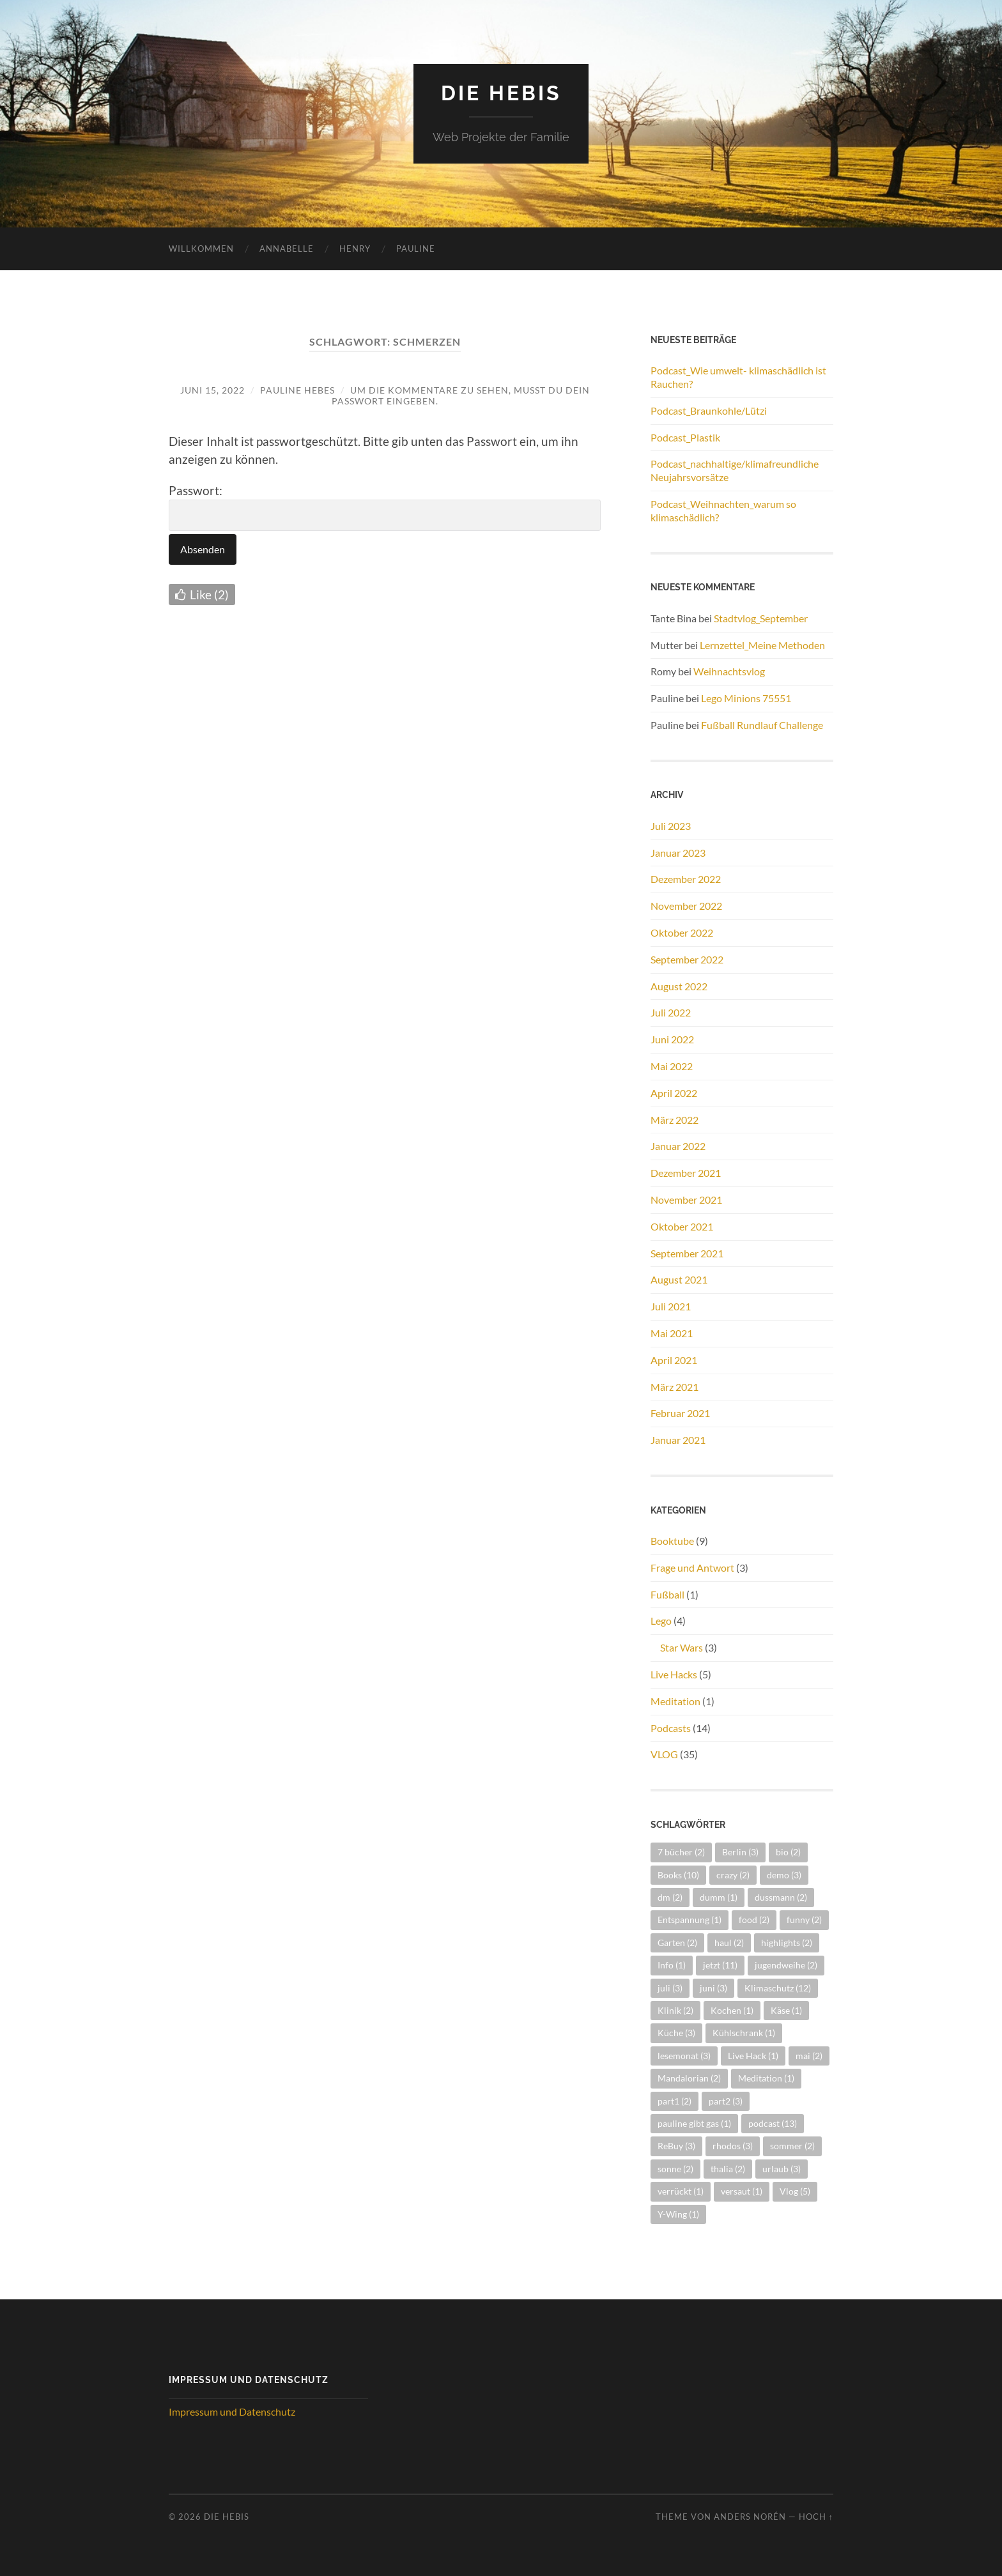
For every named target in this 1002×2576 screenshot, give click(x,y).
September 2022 (687, 959)
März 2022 (674, 1120)
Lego (661, 1620)
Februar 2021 (680, 1413)
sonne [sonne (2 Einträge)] (675, 2168)
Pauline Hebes (297, 390)
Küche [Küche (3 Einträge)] (676, 2032)
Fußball (667, 1594)
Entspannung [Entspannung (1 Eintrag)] (689, 1919)
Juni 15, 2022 (212, 390)
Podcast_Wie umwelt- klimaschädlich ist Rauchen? (738, 377)
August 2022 (679, 986)
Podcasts (671, 1728)
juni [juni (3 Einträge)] (713, 1987)
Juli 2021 (671, 1306)
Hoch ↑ (816, 2516)
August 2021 (679, 1279)
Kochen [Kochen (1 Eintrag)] (732, 2010)
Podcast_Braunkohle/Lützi (709, 410)
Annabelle (286, 248)
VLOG (664, 1754)
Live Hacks (674, 1674)
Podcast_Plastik (685, 437)
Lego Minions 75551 (746, 698)
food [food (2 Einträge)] (754, 1919)
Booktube (672, 1541)
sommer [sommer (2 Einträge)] (792, 2145)
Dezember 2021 (686, 1173)
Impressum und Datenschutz (232, 2411)
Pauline (415, 248)
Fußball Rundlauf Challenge (762, 725)
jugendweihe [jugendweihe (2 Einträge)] (786, 1964)
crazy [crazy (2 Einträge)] (733, 1874)
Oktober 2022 (682, 932)
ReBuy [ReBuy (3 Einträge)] (676, 2145)
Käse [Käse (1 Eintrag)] (786, 2010)
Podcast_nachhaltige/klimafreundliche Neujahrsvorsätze (735, 470)
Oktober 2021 (682, 1226)
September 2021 (687, 1253)
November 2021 (686, 1199)
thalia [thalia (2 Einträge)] (728, 2168)
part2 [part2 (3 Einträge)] (726, 2101)
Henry (355, 248)
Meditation (675, 1701)
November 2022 (686, 906)
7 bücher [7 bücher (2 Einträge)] (681, 1851)
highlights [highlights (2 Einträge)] (786, 1942)
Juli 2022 (671, 1012)
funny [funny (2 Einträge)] (804, 1919)
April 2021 (674, 1360)
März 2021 (674, 1387)
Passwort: (385, 507)
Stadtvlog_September (761, 618)
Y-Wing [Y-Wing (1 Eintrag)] (678, 2214)
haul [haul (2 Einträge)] (729, 1942)
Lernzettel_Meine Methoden (762, 645)
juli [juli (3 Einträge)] (670, 1987)
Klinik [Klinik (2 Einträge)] (675, 2010)
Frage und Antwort (692, 1567)
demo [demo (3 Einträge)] (784, 1874)
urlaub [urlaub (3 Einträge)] (781, 2168)
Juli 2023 (671, 826)
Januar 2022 (678, 1146)
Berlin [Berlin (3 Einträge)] (740, 1851)
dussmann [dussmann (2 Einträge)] (781, 1897)
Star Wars (681, 1647)
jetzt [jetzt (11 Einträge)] (720, 1964)
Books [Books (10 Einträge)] (678, 1874)
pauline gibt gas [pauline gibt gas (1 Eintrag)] (694, 2123)
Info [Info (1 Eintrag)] (672, 1964)
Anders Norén (750, 2516)
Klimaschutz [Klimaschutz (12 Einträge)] (777, 1987)
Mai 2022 (672, 1066)
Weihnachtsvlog (729, 671)
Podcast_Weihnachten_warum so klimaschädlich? (723, 510)
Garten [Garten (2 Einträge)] (677, 1942)
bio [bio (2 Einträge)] (788, 1851)
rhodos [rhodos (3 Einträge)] (733, 2145)
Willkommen (201, 248)
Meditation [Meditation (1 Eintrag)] (766, 2078)
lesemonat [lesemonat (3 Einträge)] (684, 2055)
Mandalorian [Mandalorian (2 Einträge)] (689, 2078)
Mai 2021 (672, 1333)
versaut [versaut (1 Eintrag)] (741, 2191)
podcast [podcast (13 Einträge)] (772, 2123)
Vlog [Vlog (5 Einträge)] (795, 2191)
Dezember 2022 (686, 879)
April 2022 (674, 1093)
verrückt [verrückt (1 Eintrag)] (681, 2191)
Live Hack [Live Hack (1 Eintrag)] (753, 2055)
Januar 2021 (678, 1440)
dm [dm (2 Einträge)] (670, 1897)
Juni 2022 (672, 1039)
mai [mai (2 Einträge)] (809, 2055)
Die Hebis (501, 93)
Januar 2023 (678, 853)
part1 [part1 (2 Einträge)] (674, 2101)
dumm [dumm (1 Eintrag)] (718, 1897)
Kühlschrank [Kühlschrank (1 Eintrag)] (744, 2032)
